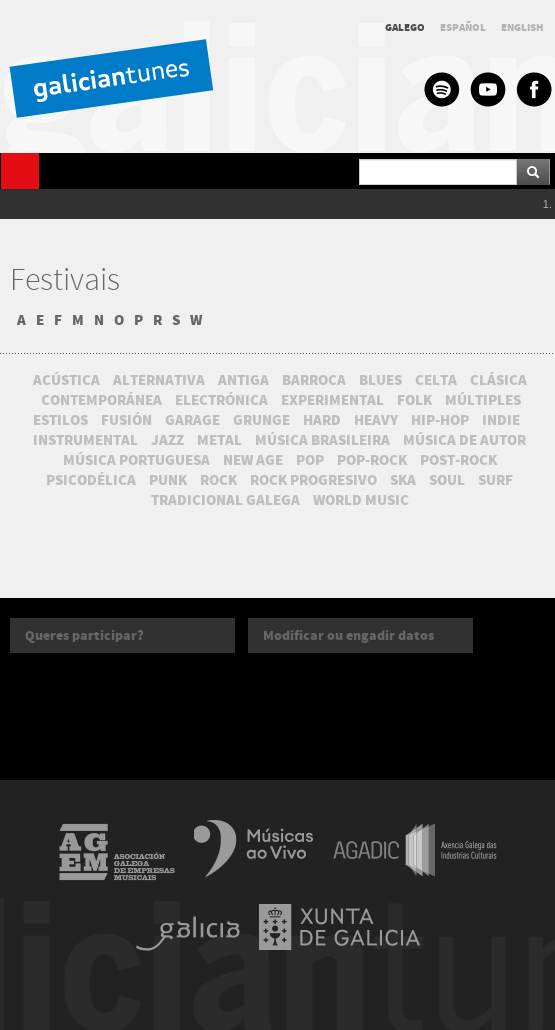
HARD (322, 420)
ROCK (218, 480)
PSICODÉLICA (91, 480)
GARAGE (192, 420)
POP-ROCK (372, 460)
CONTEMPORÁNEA (101, 400)
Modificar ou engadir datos (348, 635)
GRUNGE (261, 420)
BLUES (380, 380)
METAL (219, 440)
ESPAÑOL (463, 27)
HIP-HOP (440, 420)
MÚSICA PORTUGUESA (136, 460)
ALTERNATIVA (159, 380)
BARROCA (314, 380)
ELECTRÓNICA (221, 400)
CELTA (436, 380)
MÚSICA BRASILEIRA (322, 440)
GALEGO (405, 27)
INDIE (501, 420)
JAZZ (167, 440)
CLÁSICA (498, 380)
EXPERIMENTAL (332, 400)
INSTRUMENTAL (85, 440)
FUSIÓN (126, 420)
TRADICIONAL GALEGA (225, 500)
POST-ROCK (458, 460)
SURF (495, 480)
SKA (403, 480)
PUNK (168, 480)
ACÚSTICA (66, 380)
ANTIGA (243, 380)
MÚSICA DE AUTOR (464, 440)
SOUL (447, 480)
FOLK (414, 400)
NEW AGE (253, 460)
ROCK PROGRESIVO (313, 480)
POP (310, 460)
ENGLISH (522, 27)
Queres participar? (84, 635)
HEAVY (376, 420)
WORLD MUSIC (361, 500)
